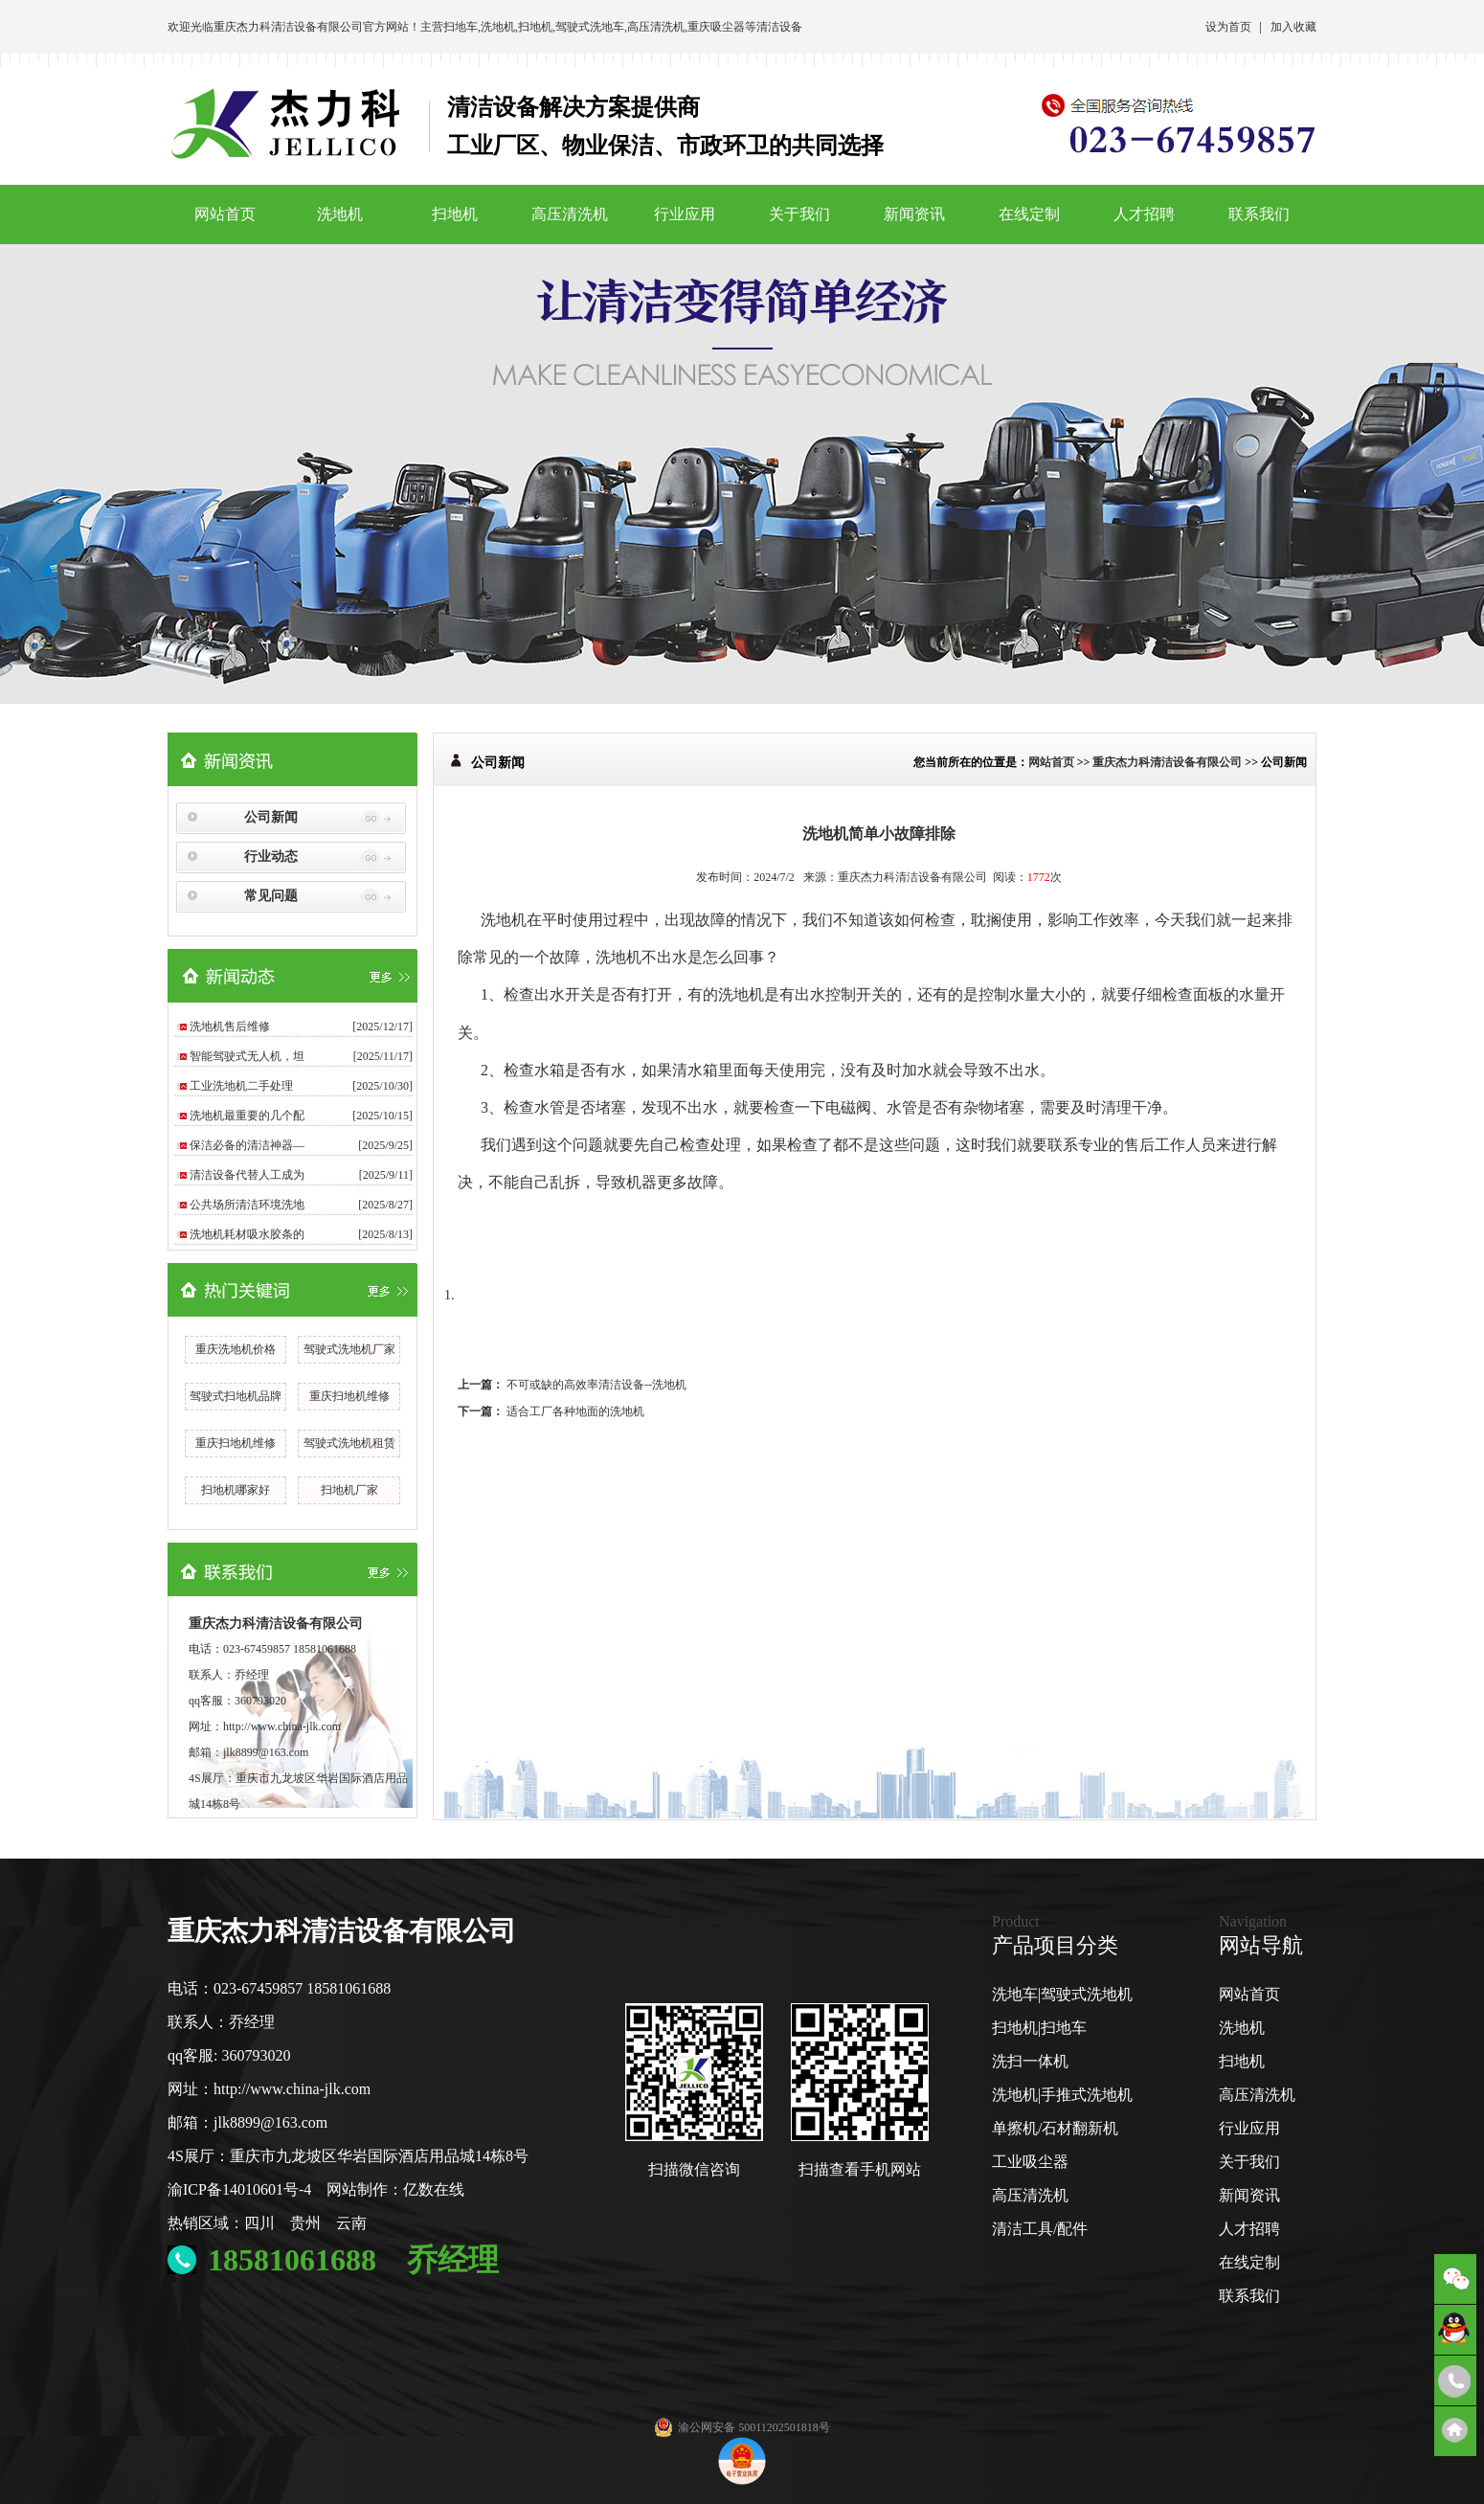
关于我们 (799, 214)
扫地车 (460, 27)
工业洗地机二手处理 (241, 1086)
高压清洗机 (656, 27)
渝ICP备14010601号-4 (239, 2189)
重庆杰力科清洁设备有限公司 (288, 27)
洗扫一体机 (1030, 2061)
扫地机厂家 (349, 1490)
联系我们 (1259, 214)
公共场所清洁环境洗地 (247, 1204)
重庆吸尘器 (716, 27)
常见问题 (271, 896)
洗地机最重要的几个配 (247, 1115)
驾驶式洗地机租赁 (349, 1443)
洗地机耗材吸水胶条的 (247, 1234)
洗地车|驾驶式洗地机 (1062, 1994)
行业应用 (684, 214)
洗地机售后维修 (230, 1026)
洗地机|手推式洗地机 (1062, 2095)
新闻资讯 (914, 214)
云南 (351, 2223)
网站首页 (225, 214)
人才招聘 (1144, 214)
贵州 (305, 2223)
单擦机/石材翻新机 (1055, 2128)
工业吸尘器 (1030, 2162)
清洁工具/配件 (1040, 2229)
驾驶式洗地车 (589, 27)
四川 (259, 2223)
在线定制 (1029, 214)
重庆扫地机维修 (349, 1396)
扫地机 (535, 27)
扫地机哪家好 (235, 1490)
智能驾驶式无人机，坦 (247, 1056)
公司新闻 (271, 817)
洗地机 (498, 27)
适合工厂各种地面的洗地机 (575, 1411)
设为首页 (1228, 27)
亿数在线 (433, 2189)
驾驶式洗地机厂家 (349, 1349)
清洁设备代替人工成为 (247, 1175)
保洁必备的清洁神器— (247, 1145)
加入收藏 (1293, 27)
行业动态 (271, 856)
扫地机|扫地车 (1039, 2027)
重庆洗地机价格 (235, 1349)
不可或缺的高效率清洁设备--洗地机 (596, 1384)
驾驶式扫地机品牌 (235, 1396)
